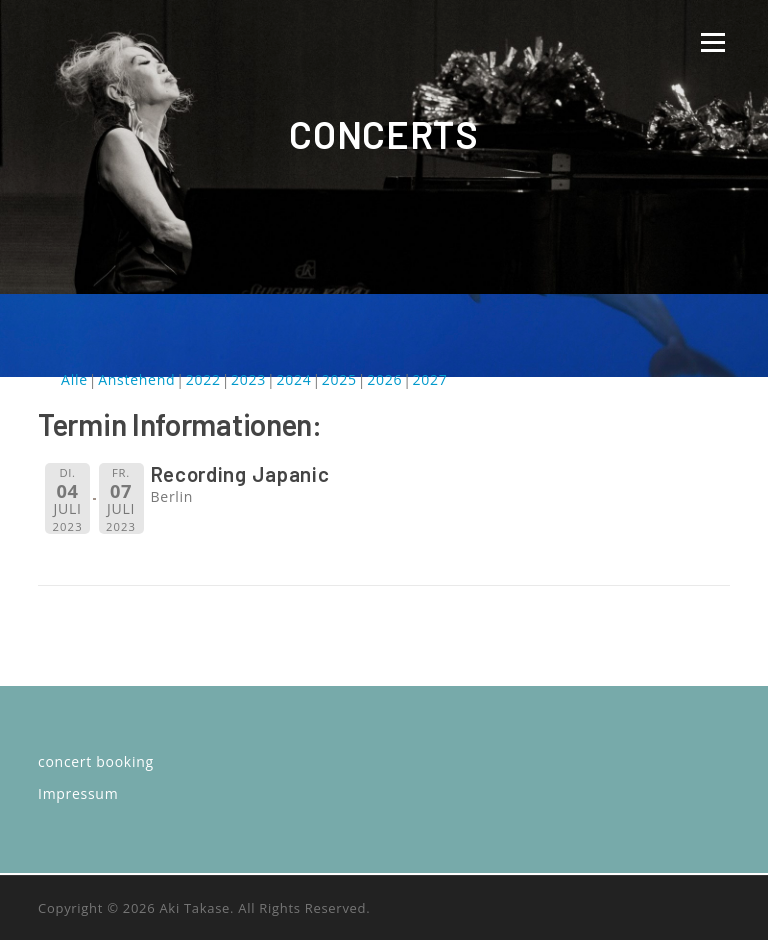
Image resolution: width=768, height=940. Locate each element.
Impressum (78, 793)
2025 (339, 379)
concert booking (96, 761)
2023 (248, 379)
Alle (74, 379)
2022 (203, 379)
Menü (712, 42)
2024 (293, 379)
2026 (384, 379)
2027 (430, 379)
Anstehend (136, 379)
